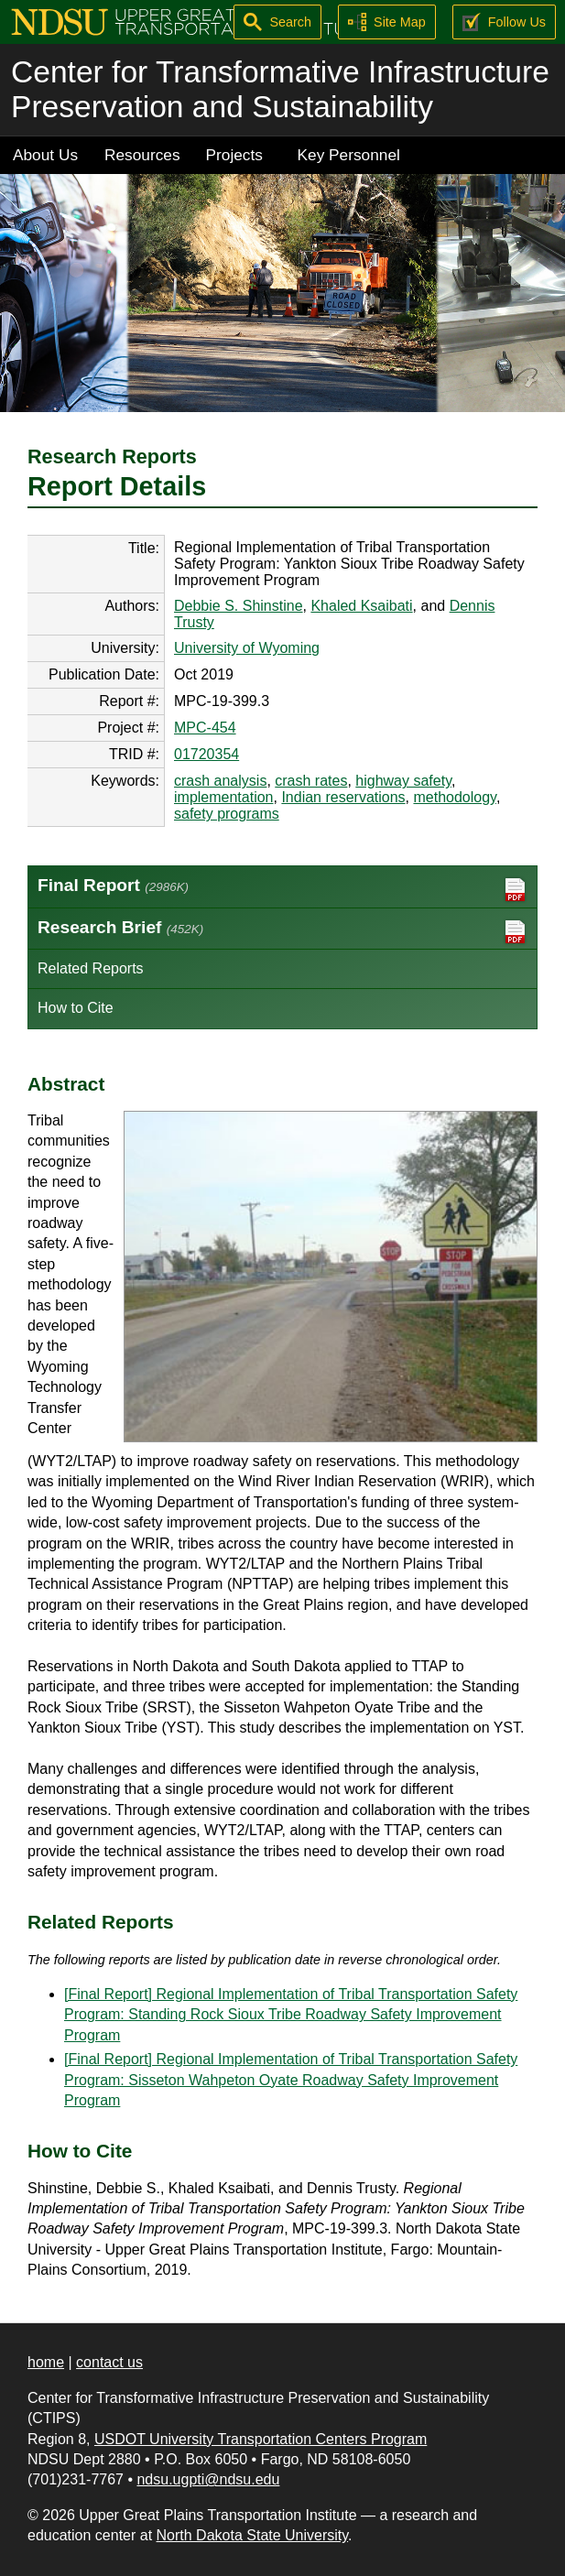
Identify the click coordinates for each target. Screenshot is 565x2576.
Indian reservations (343, 797)
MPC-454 (205, 727)
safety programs (226, 813)
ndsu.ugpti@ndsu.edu (207, 2479)
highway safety (403, 780)
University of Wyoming (247, 648)
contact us (109, 2362)
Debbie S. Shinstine (238, 606)
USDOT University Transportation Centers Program (260, 2439)
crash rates (311, 780)
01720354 (206, 754)
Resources (142, 155)
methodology (454, 797)
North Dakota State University (253, 2535)
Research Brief (282, 932)
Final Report (282, 889)
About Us (45, 155)
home (45, 2362)
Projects (234, 155)
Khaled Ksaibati (361, 606)
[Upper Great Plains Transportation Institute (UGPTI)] (189, 20)
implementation (224, 797)
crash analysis (220, 780)
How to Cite (76, 1008)
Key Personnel (349, 155)
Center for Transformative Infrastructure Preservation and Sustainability (280, 89)
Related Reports (91, 968)
